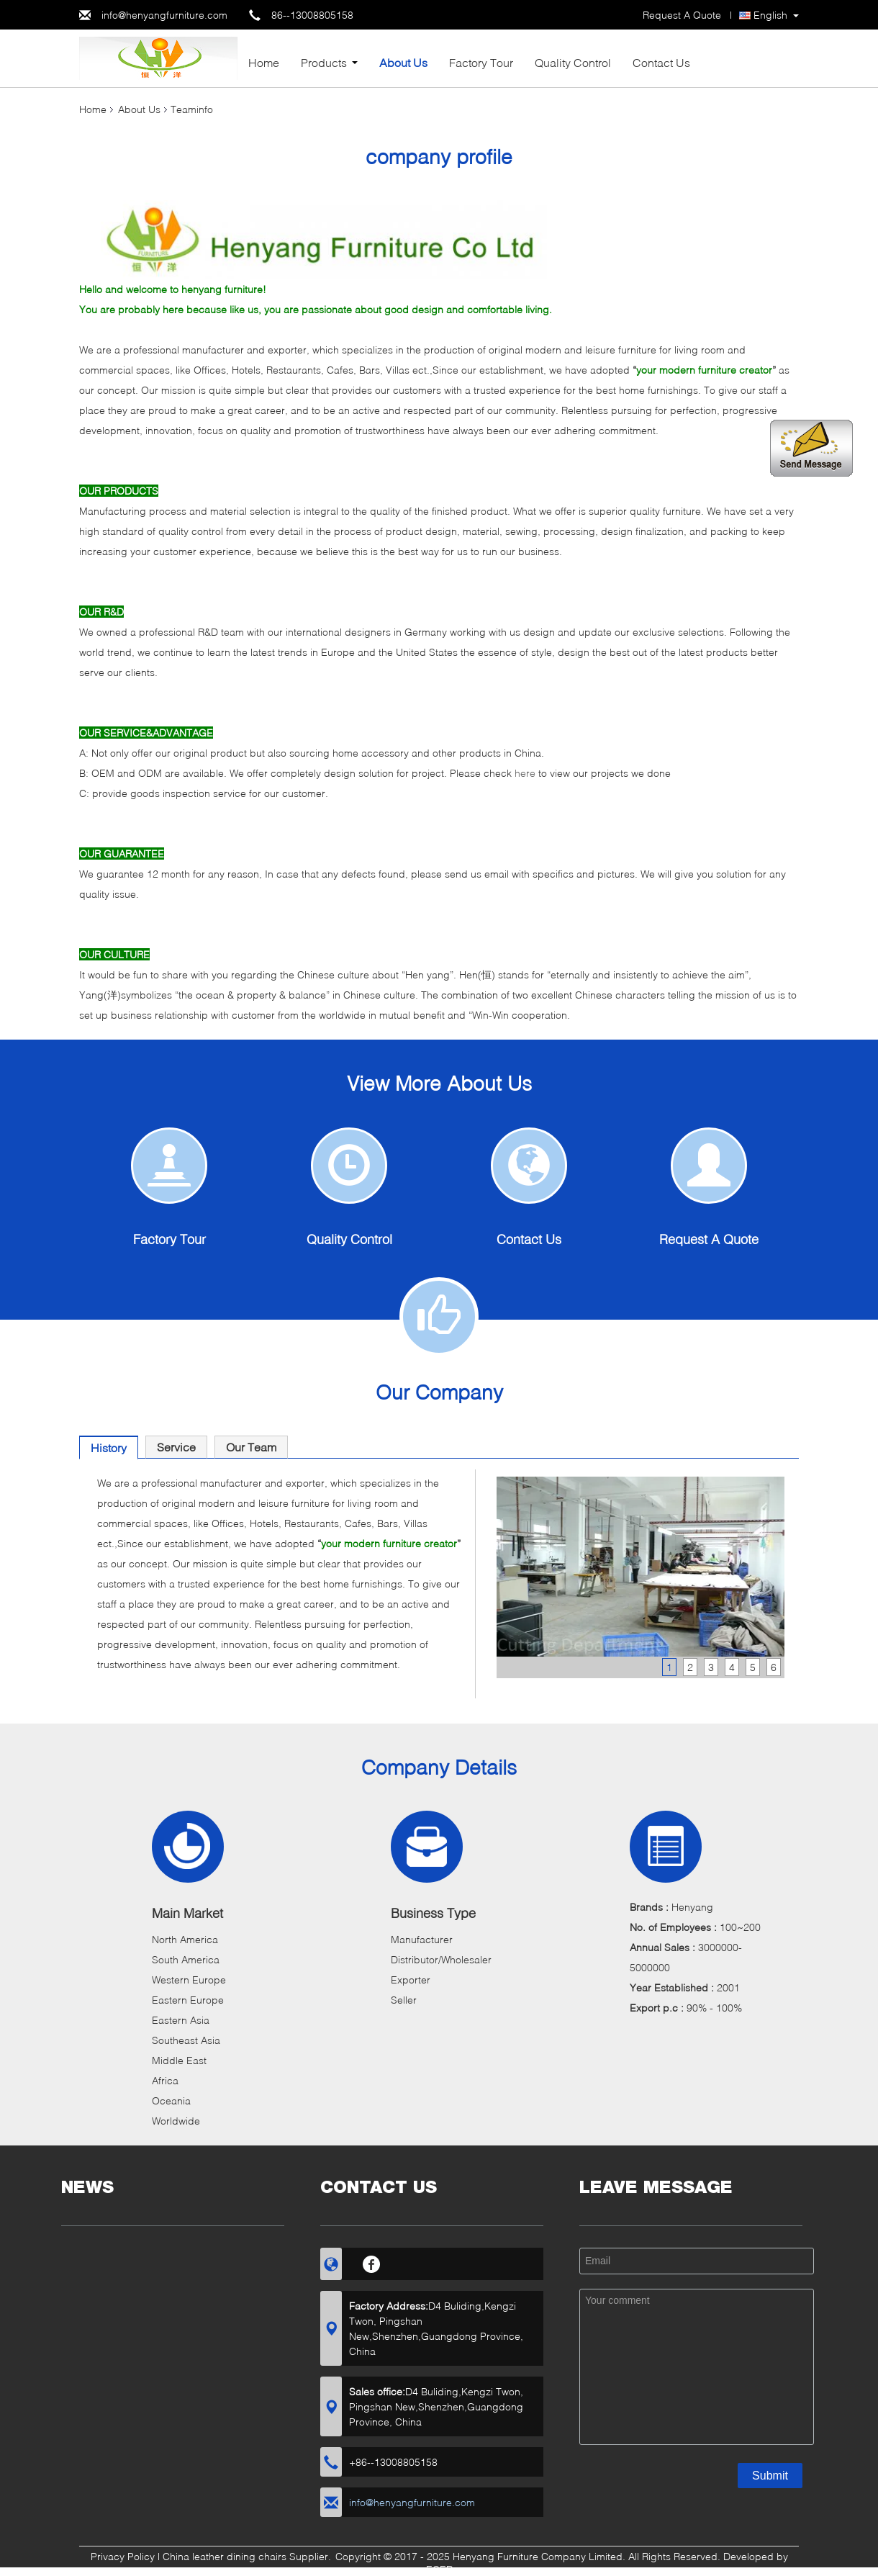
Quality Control (573, 62)
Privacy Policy (123, 2556)
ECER (439, 2569)
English (770, 15)
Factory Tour (481, 62)
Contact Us (661, 62)
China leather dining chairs (224, 2556)
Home (263, 62)
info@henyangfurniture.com (164, 15)
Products (324, 62)
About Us (403, 62)
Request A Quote (682, 15)
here (526, 773)
